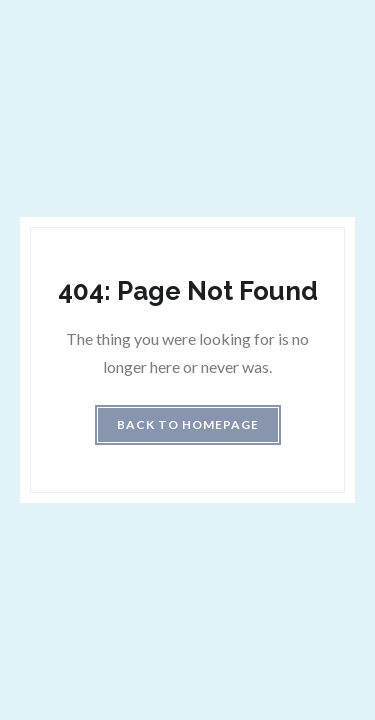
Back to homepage (188, 424)
